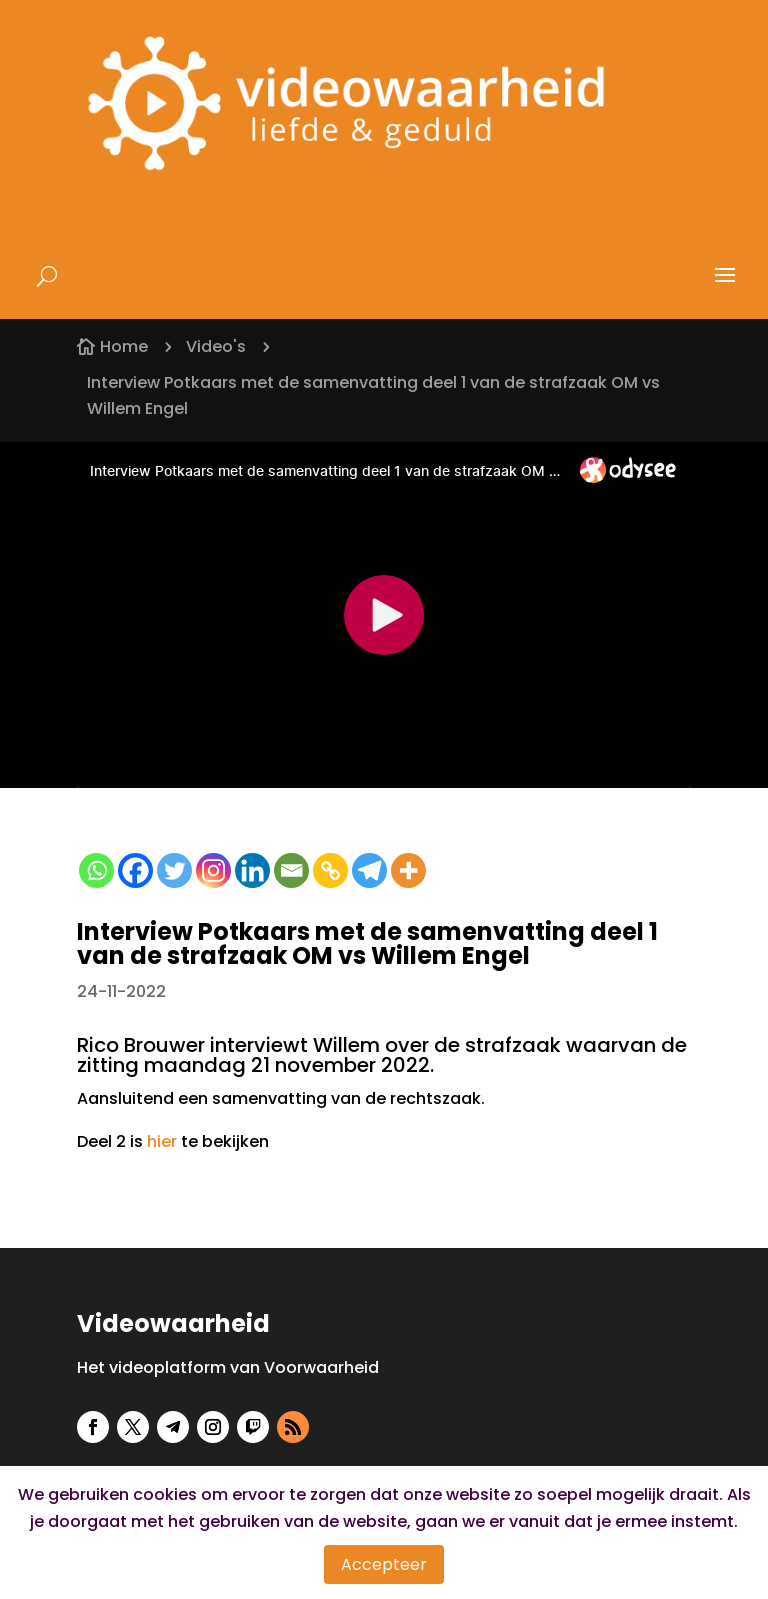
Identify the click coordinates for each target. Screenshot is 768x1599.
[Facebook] (135, 870)
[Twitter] (174, 870)
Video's (216, 346)
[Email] (291, 870)
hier (162, 1141)
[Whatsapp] (96, 870)
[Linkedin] (252, 870)
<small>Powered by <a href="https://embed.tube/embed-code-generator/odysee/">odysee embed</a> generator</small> (384, 615)
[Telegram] (369, 870)
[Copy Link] (330, 870)
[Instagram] (213, 870)
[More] (408, 870)
